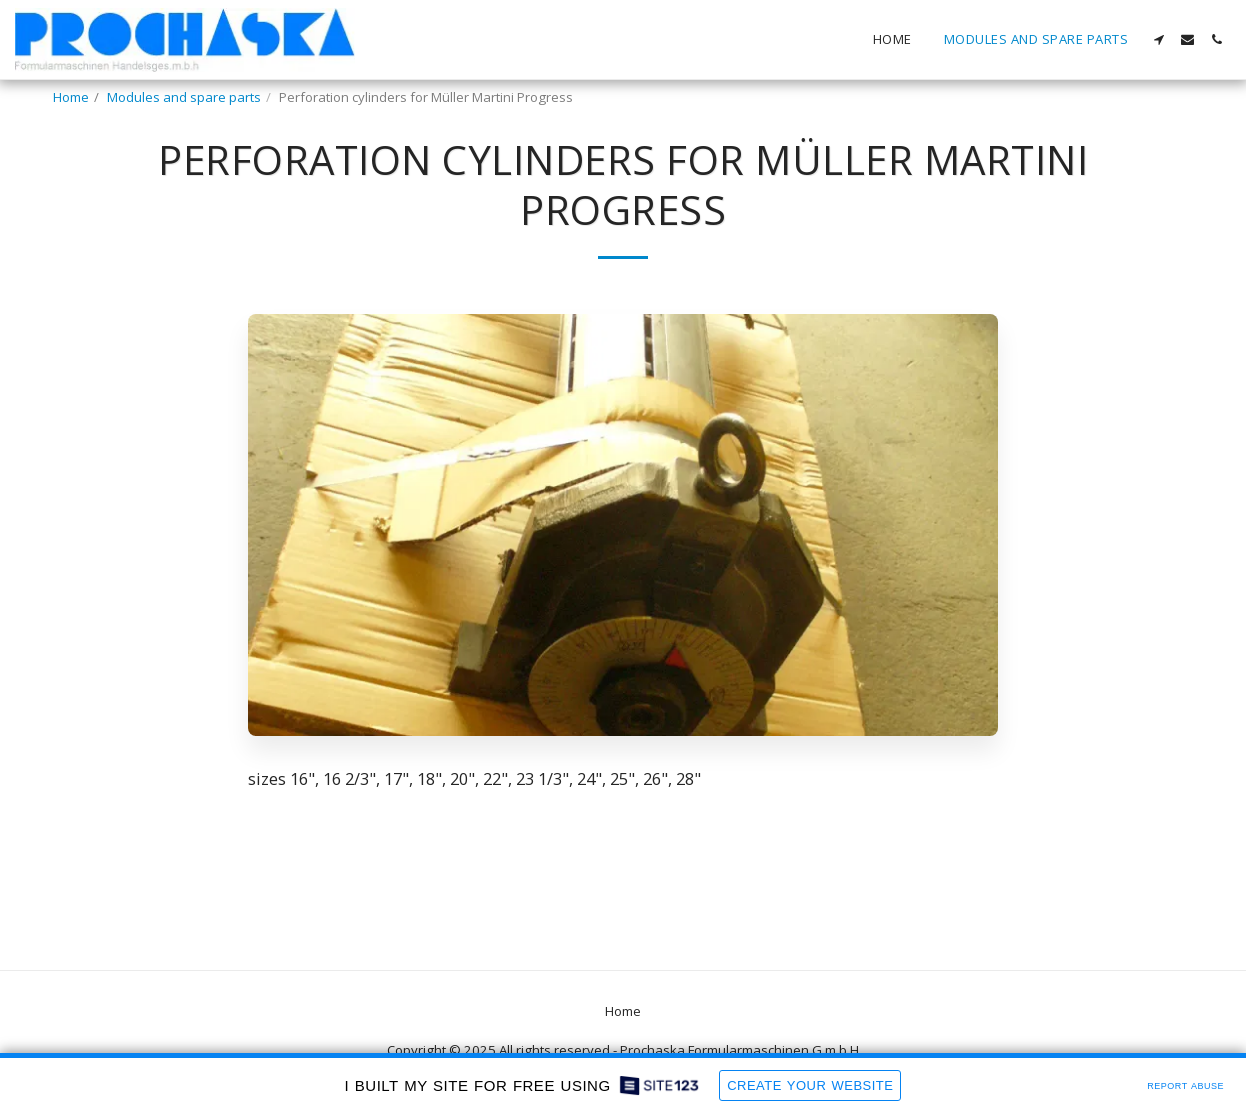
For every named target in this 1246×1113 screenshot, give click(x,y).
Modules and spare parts (184, 97)
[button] (1158, 39)
